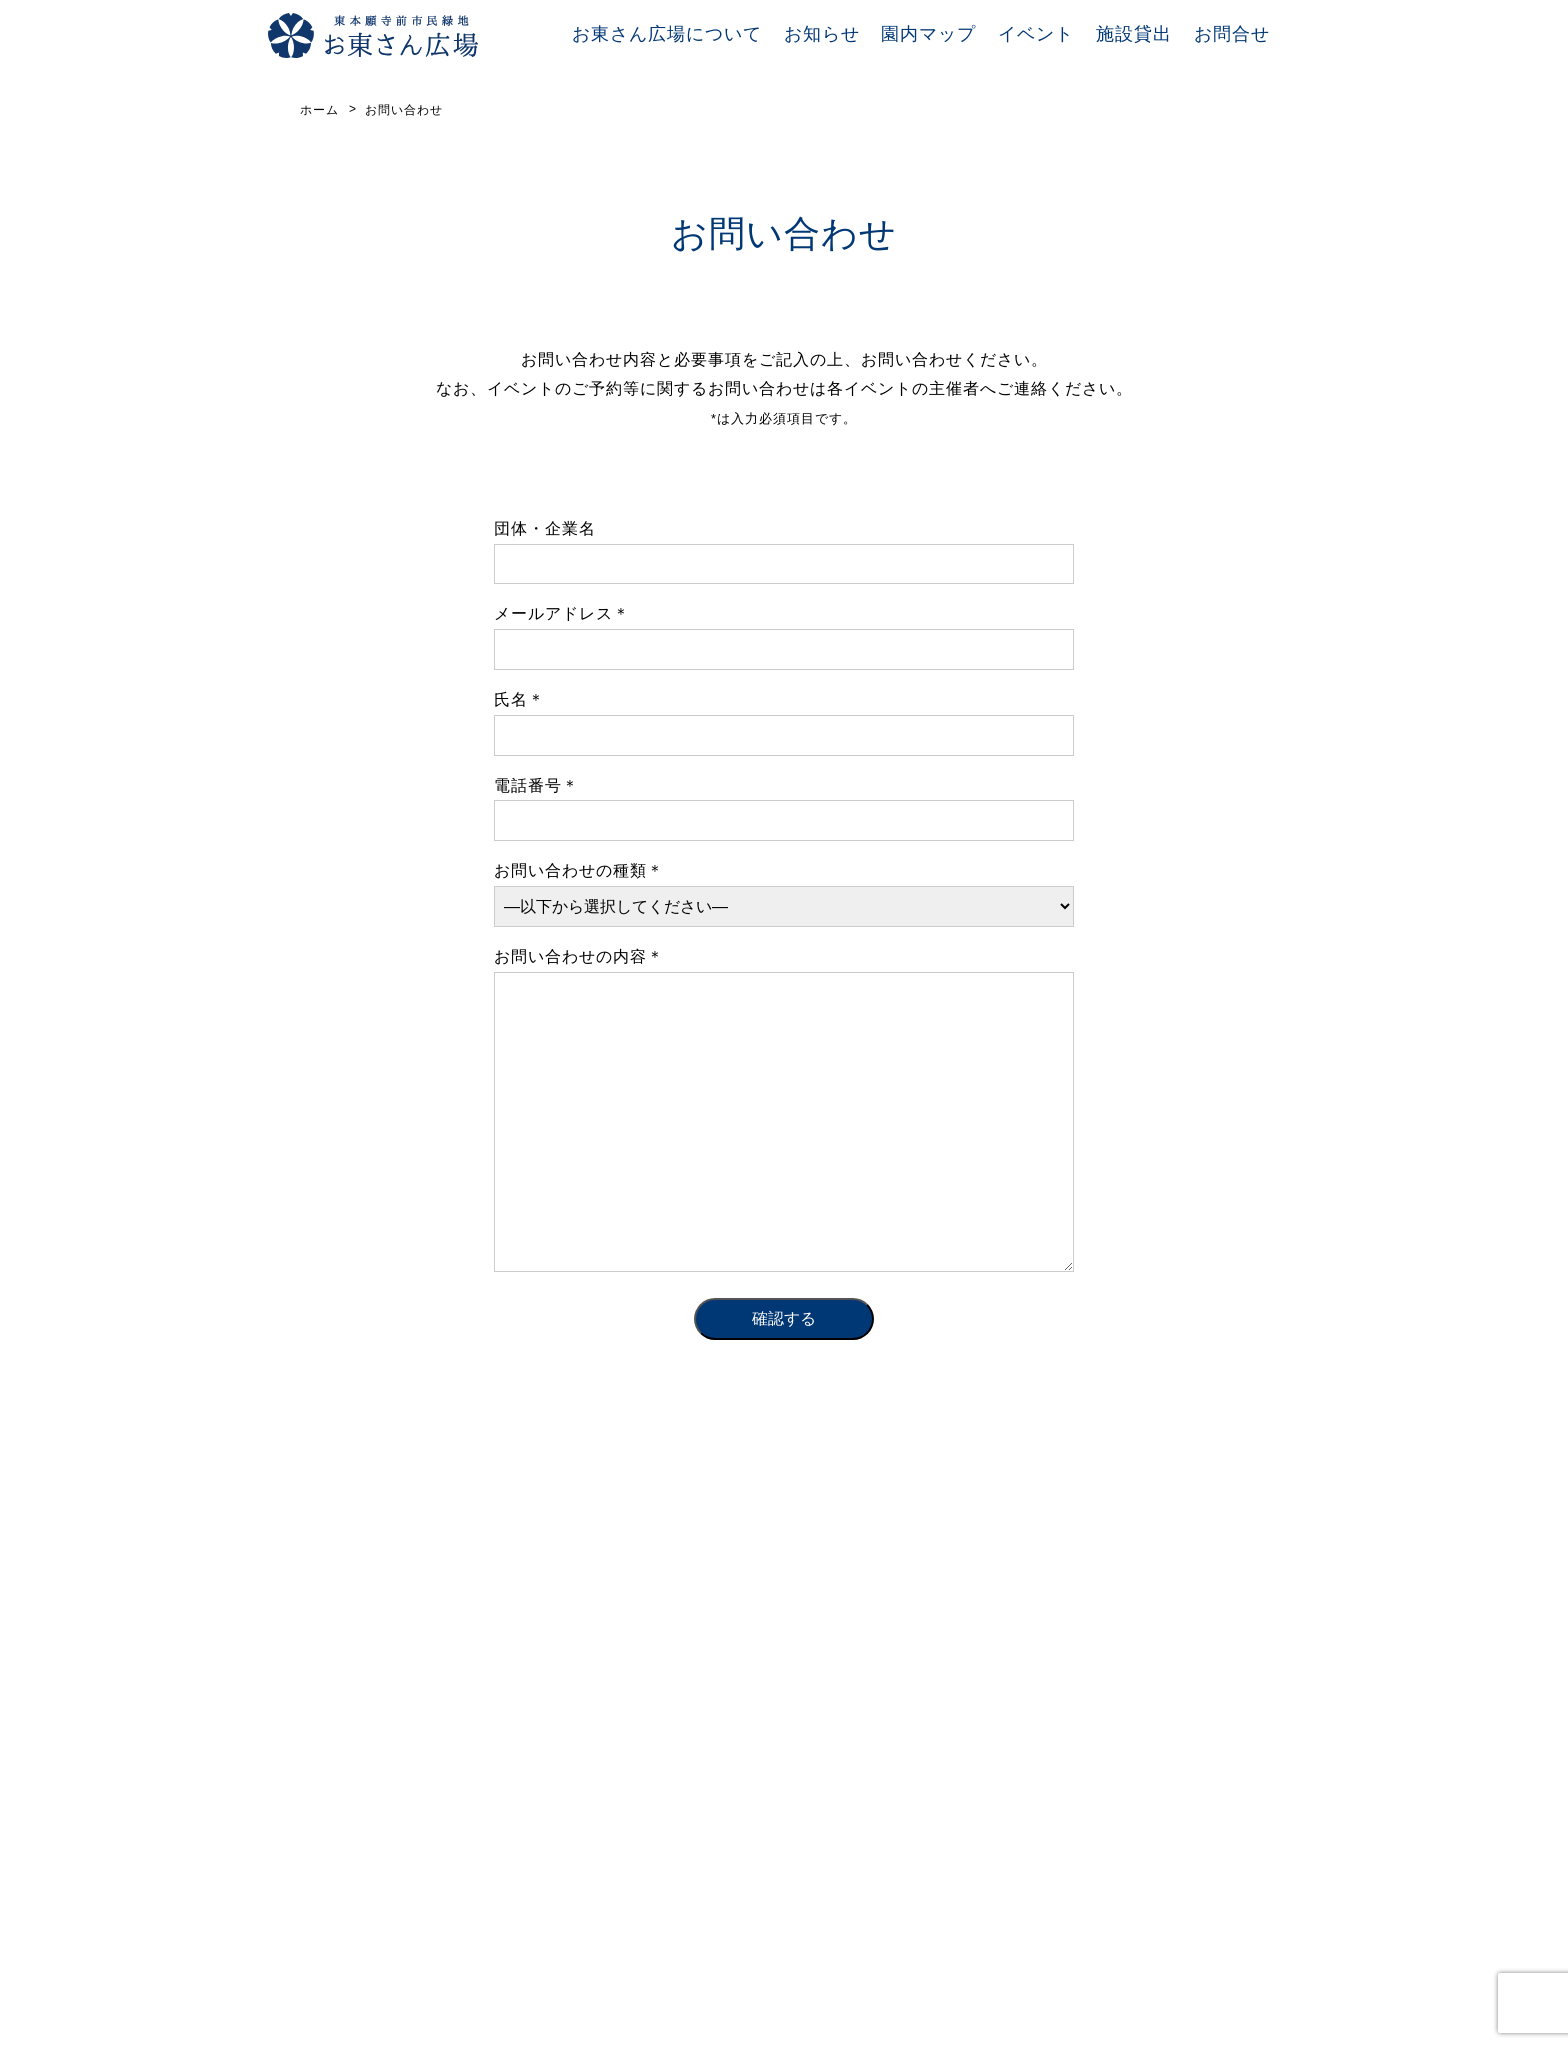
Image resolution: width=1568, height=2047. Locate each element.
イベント (1036, 34)
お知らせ (822, 34)
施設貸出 (1134, 34)
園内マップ (928, 34)
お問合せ (1232, 34)
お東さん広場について (667, 34)
